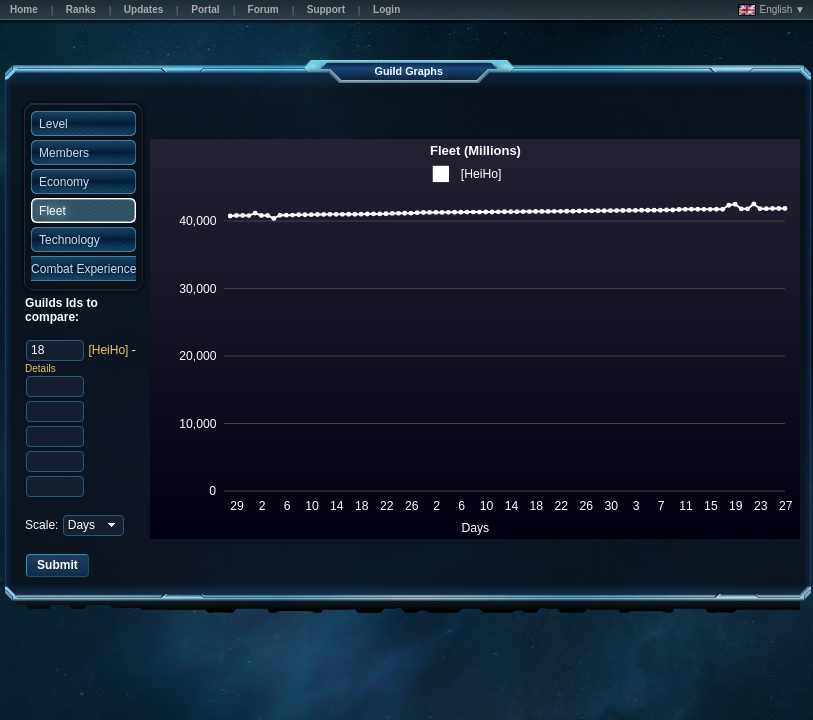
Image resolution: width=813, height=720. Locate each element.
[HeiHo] (108, 350)
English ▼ (771, 10)
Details (40, 368)
